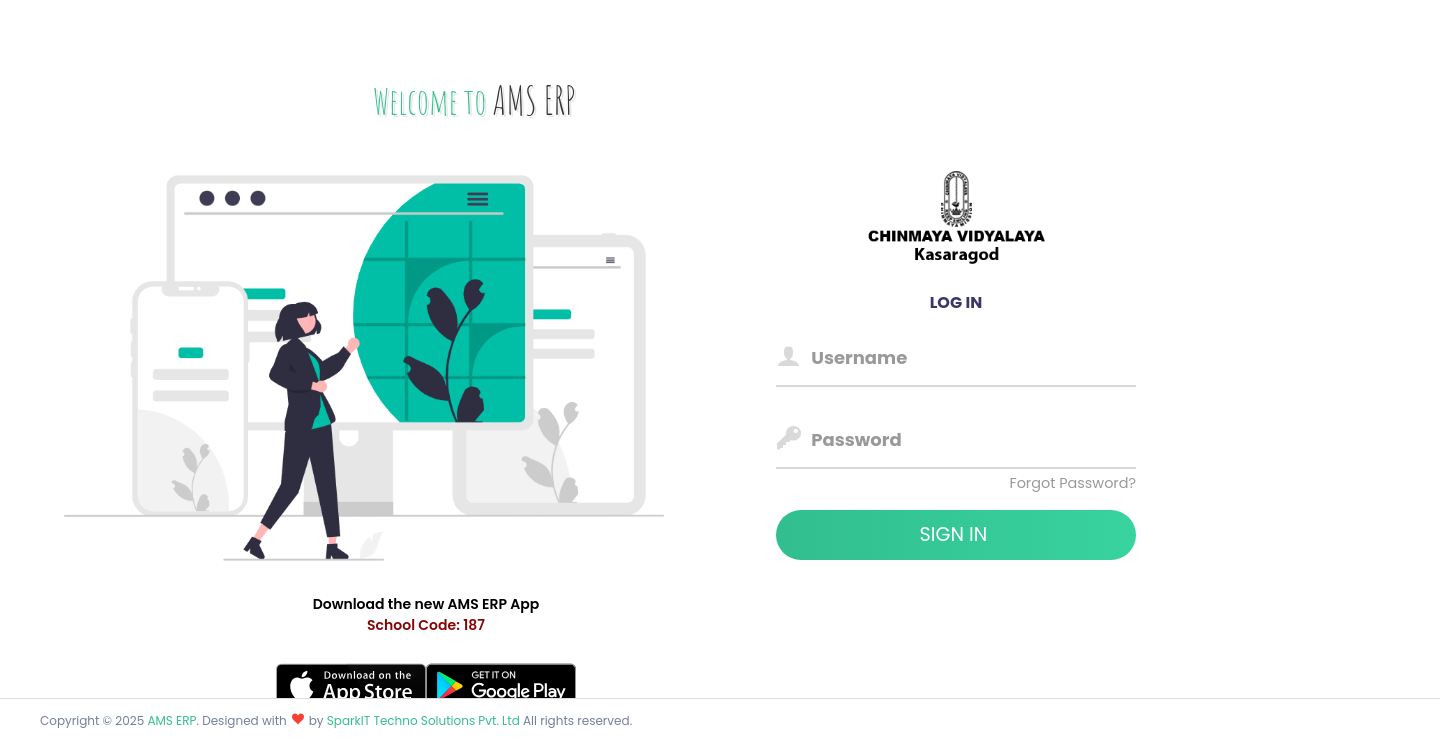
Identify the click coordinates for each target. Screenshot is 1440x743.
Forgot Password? (1072, 483)
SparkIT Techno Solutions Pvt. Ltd (425, 720)
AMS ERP (171, 720)
